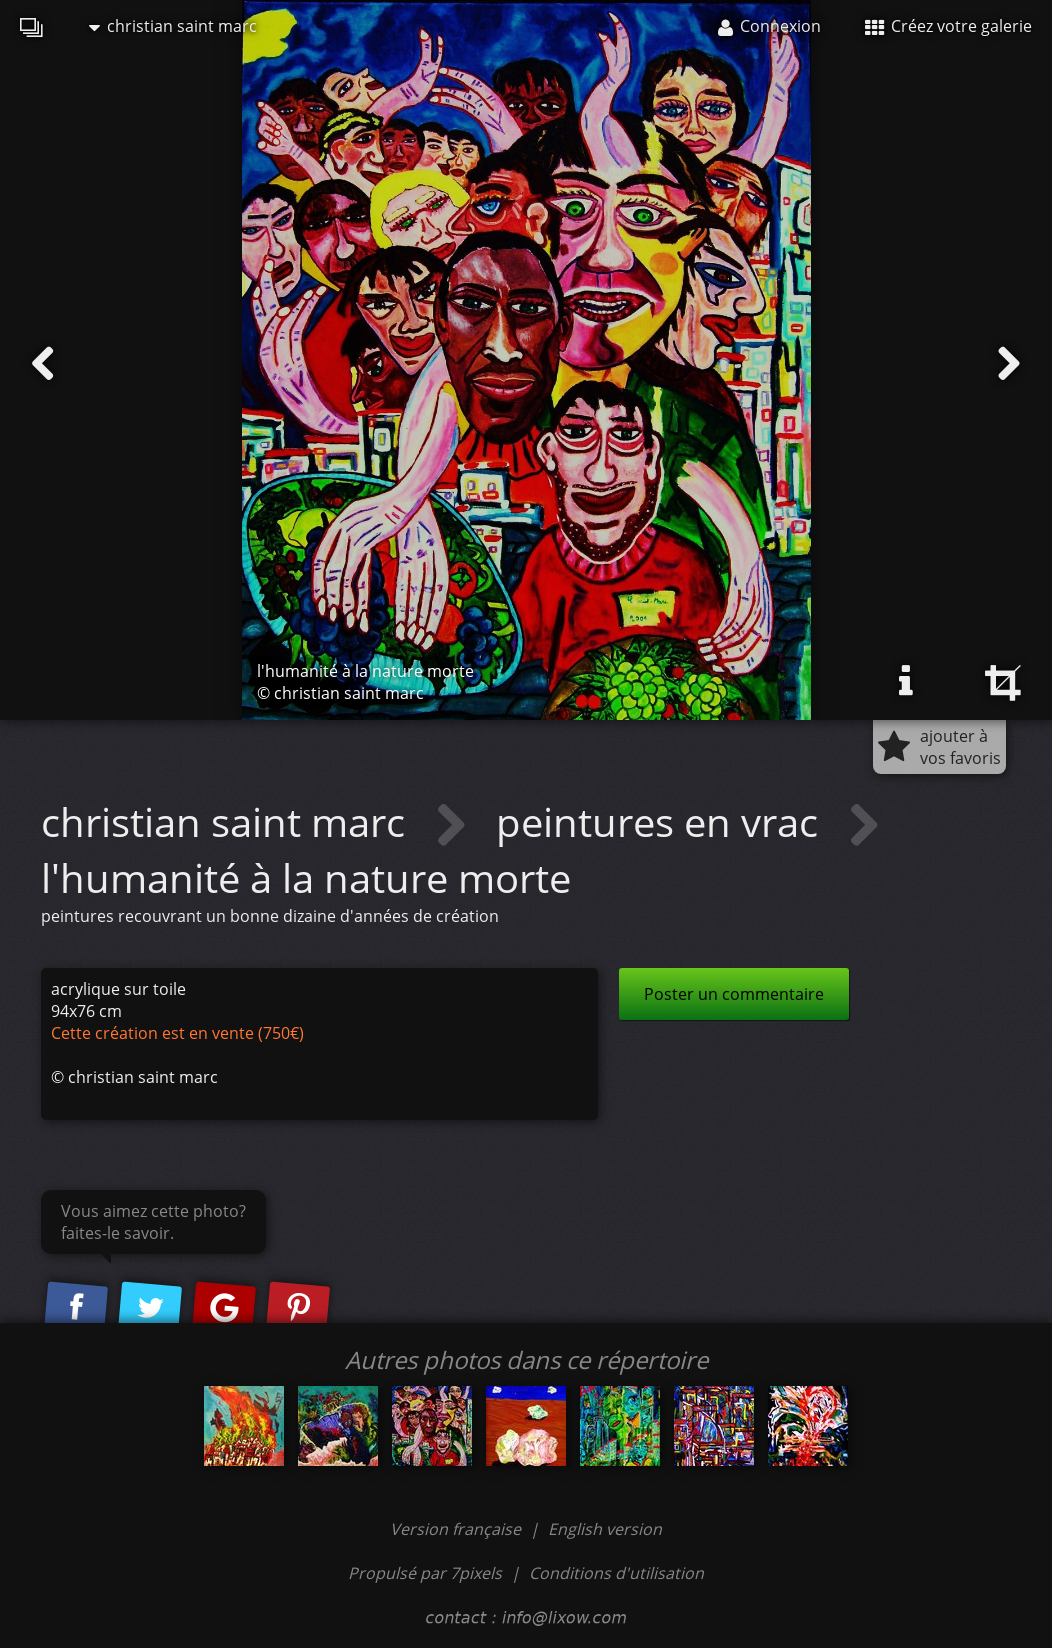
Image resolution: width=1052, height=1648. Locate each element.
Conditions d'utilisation (616, 1573)
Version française (457, 1529)
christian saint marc (173, 26)
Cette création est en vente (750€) (177, 1033)
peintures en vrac (662, 821)
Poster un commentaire (734, 994)
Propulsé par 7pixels (425, 1573)
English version (605, 1529)
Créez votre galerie (948, 26)
